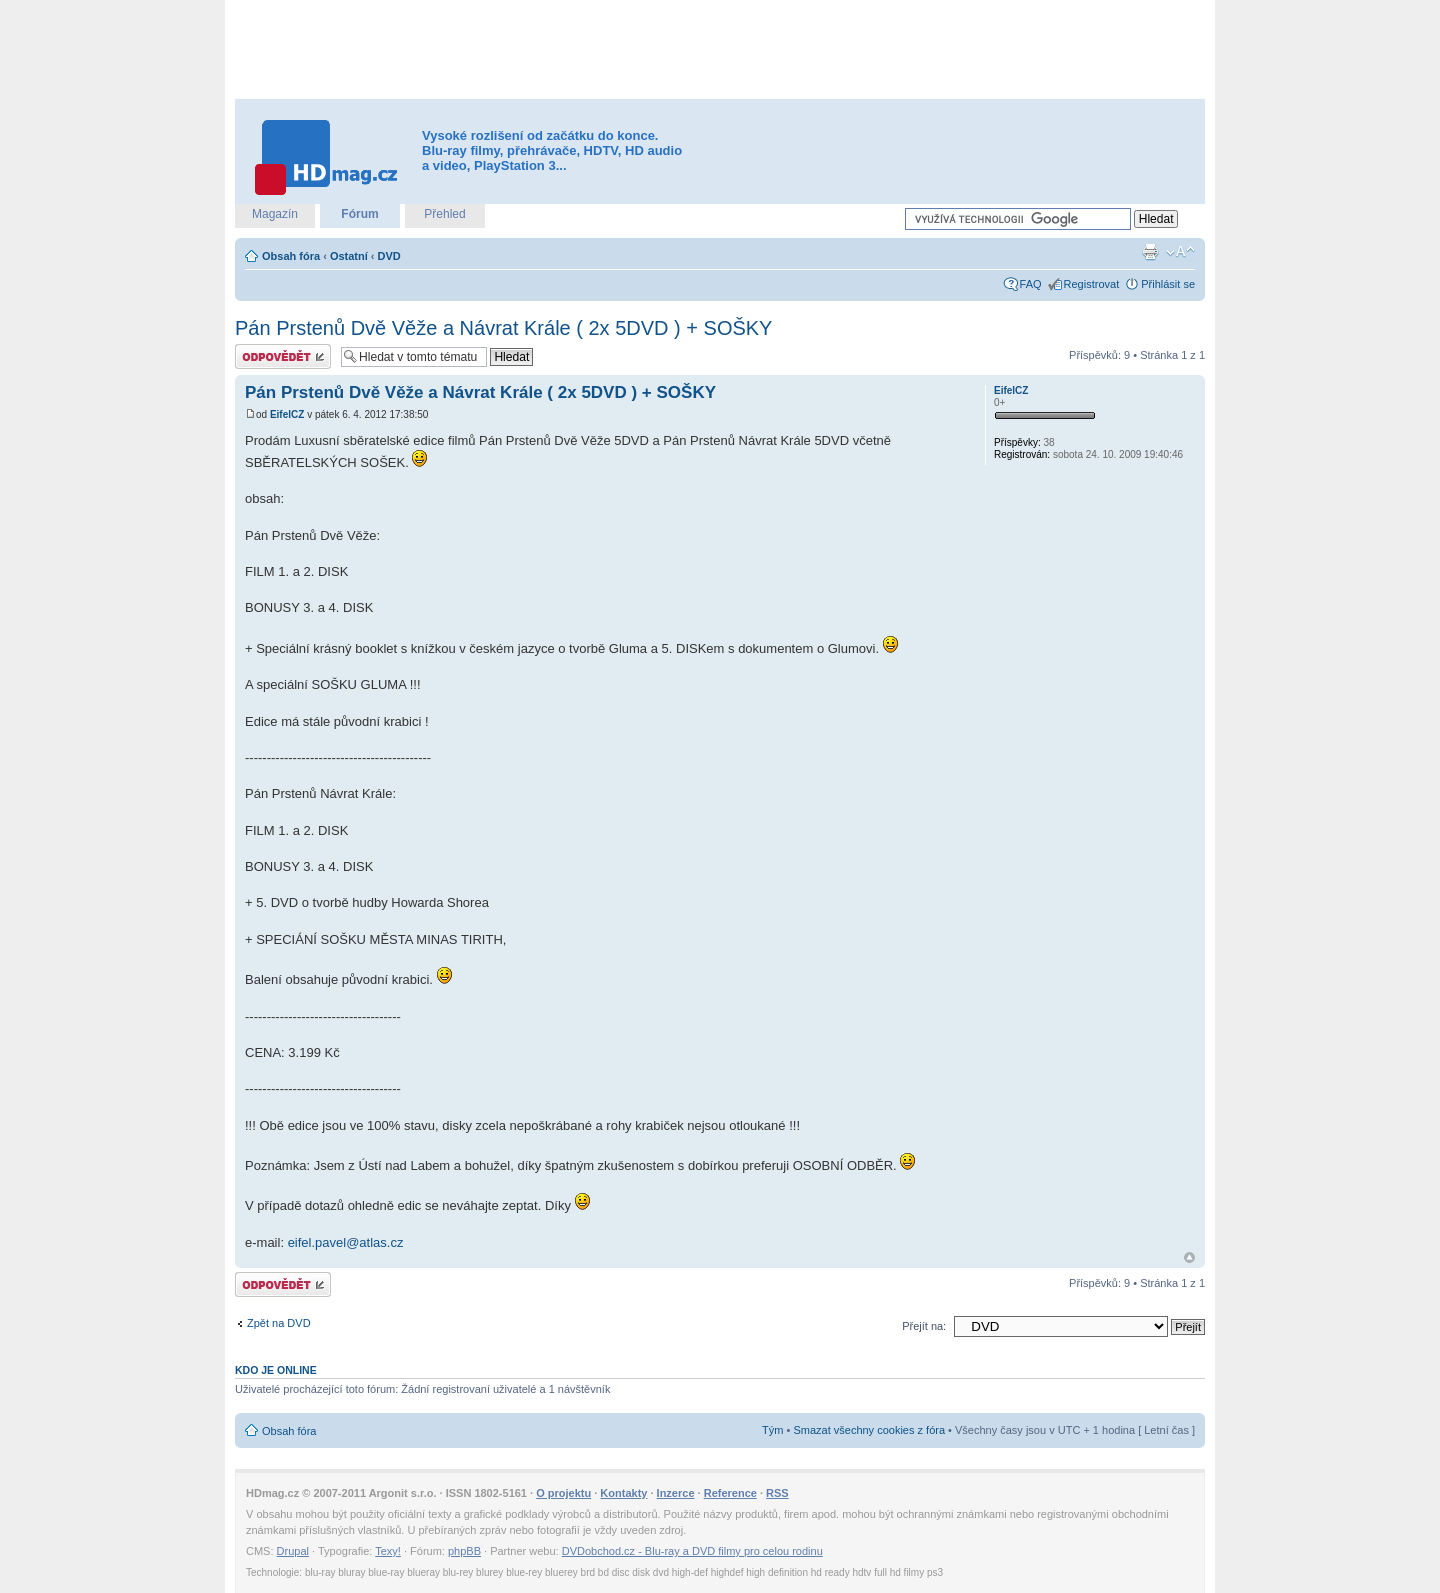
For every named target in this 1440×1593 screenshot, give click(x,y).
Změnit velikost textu (1180, 252)
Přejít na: (924, 1326)
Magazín (275, 214)
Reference (730, 1493)
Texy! (388, 1551)
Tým (772, 1430)
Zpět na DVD (279, 1323)
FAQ (1031, 284)
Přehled (444, 214)
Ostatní (349, 256)
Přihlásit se (1168, 284)
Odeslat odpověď (283, 356)
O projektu (563, 1493)
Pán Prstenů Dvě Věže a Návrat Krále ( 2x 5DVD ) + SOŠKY (503, 328)
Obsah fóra (291, 256)
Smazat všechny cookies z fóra (869, 1430)
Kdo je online (276, 1370)
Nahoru (1189, 1257)
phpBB (464, 1551)
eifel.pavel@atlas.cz (346, 1242)
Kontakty (623, 1493)
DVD (389, 256)
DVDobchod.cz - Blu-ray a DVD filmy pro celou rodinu (692, 1551)
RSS (777, 1493)
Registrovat (1092, 284)
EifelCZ (287, 414)
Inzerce (676, 1493)
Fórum (359, 214)
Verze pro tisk (1150, 252)
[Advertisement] (720, 50)
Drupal (293, 1551)
